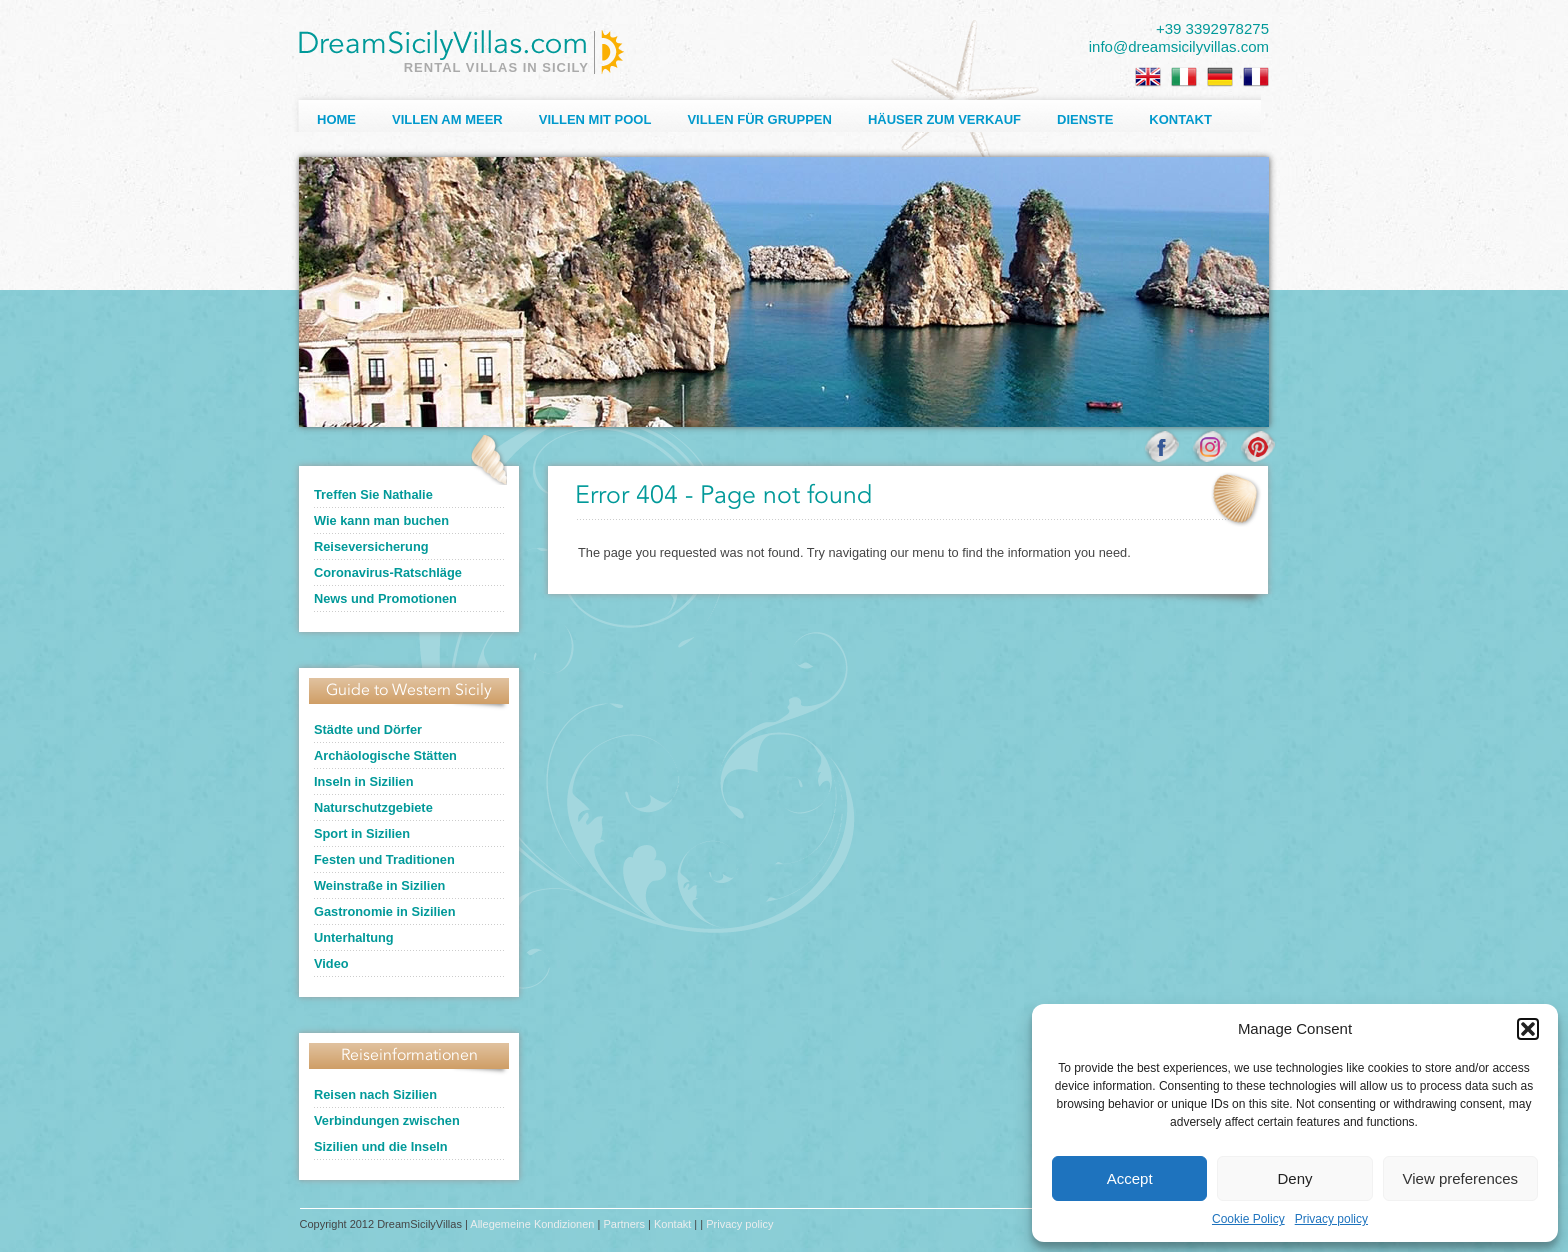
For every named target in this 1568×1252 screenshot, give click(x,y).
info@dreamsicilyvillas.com (1179, 46)
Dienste (1085, 119)
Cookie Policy (1248, 1219)
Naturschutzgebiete (373, 807)
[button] (1528, 1029)
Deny (1294, 1178)
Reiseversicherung (371, 546)
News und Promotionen (385, 598)
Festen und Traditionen (384, 859)
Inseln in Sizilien (364, 781)
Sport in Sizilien (362, 833)
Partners (624, 1224)
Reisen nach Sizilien (375, 1094)
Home (336, 119)
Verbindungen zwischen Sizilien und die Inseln (387, 1133)
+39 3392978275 (1212, 28)
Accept (1130, 1178)
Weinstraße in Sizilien (379, 885)
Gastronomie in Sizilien (385, 911)
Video (331, 963)
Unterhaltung (354, 937)
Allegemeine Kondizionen (532, 1224)
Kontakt (1180, 119)
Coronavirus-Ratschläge (388, 572)
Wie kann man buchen (381, 520)
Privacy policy (1331, 1219)
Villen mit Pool (595, 119)
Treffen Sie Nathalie (373, 494)
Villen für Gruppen (759, 119)
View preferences (1461, 1178)
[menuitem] (1148, 77)
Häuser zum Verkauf (944, 119)
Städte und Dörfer (368, 729)
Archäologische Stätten (385, 755)
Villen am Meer (447, 119)
